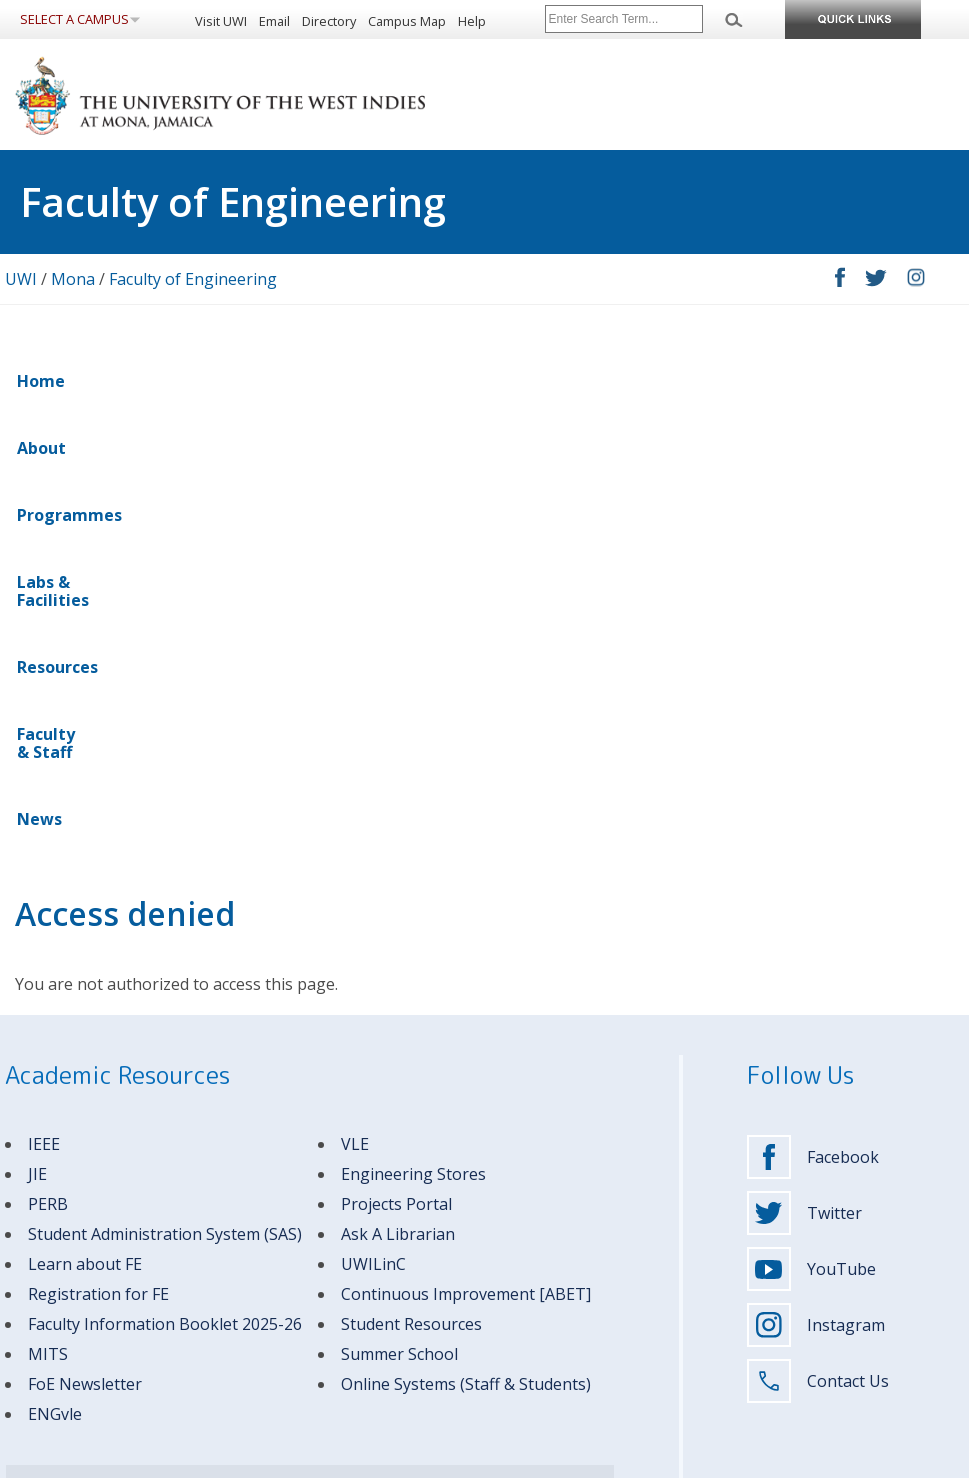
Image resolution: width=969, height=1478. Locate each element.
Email (274, 21)
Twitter (804, 775)
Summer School (399, 916)
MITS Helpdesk (287, 1136)
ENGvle (55, 976)
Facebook (813, 719)
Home (41, 381)
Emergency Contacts (62, 1136)
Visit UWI (221, 21)
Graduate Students (309, 1243)
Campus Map (407, 21)
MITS (48, 916)
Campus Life (531, 1270)
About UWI (526, 1189)
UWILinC (373, 826)
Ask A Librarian (398, 796)
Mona (73, 279)
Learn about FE (85, 826)
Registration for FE (98, 856)
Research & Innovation (559, 1297)
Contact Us (818, 943)
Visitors (277, 1324)
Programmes (214, 381)
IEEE (44, 706)
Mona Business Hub (552, 1324)
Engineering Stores (413, 736)
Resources (484, 381)
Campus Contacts (183, 1136)
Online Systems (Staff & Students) (466, 946)
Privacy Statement (128, 1459)
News (712, 381)
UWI (21, 279)
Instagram (816, 887)
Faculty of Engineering (193, 279)
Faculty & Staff (607, 381)
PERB (48, 766)
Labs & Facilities (355, 381)
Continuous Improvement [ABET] (466, 856)
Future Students (300, 1189)
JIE (37, 736)
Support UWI (532, 1351)
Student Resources (411, 886)
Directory (329, 21)
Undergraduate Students (326, 1216)
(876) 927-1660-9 (177, 1253)
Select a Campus (74, 19)
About (113, 381)
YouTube (811, 831)
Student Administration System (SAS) (165, 796)
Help (472, 21)
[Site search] (624, 19)
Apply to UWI (533, 1216)
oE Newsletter (89, 946)
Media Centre (534, 1378)
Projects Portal (396, 766)
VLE (355, 706)
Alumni (275, 1297)
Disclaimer (35, 1459)
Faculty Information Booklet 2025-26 (165, 886)
